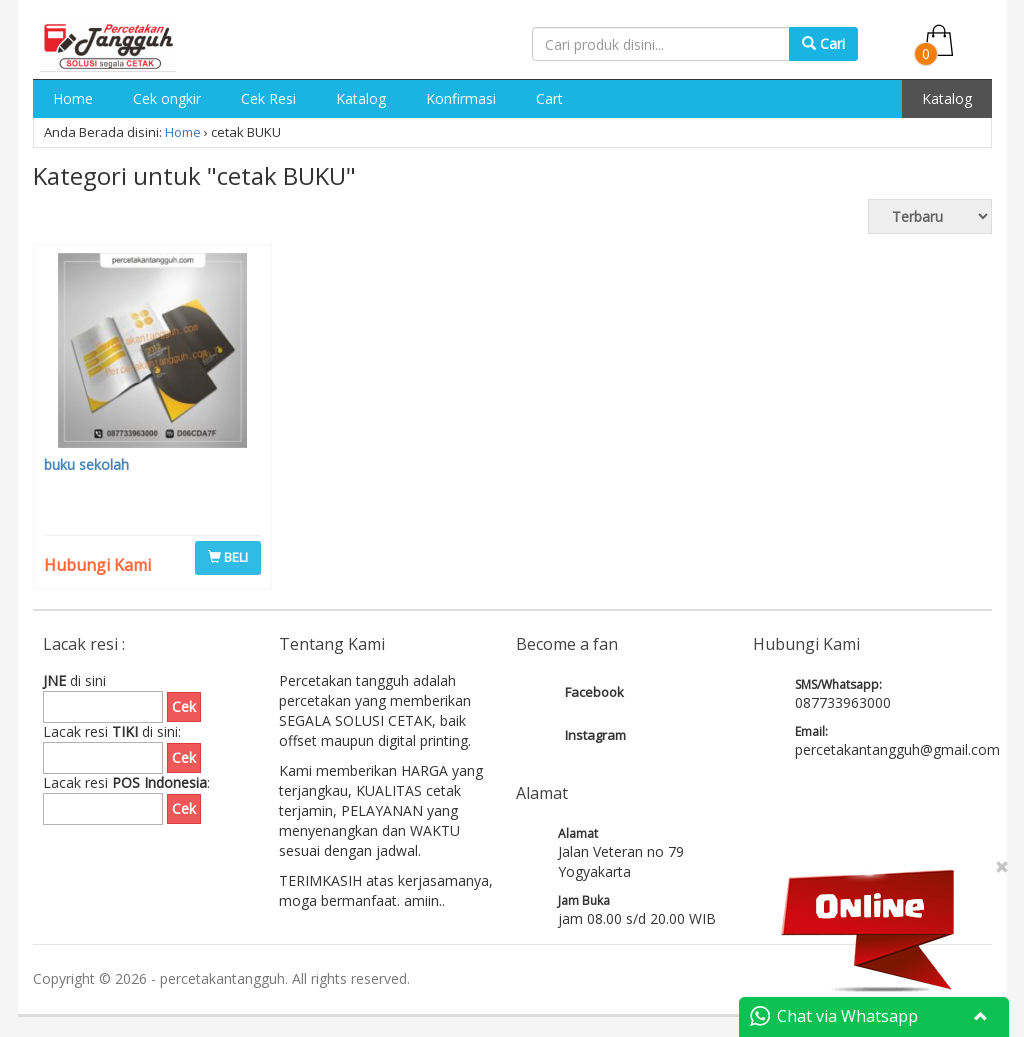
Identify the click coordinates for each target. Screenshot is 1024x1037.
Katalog (361, 98)
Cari (823, 43)
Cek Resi (268, 98)
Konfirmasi (461, 98)
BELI (228, 557)
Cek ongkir (167, 98)
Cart (549, 98)
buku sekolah (86, 464)
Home (73, 98)
